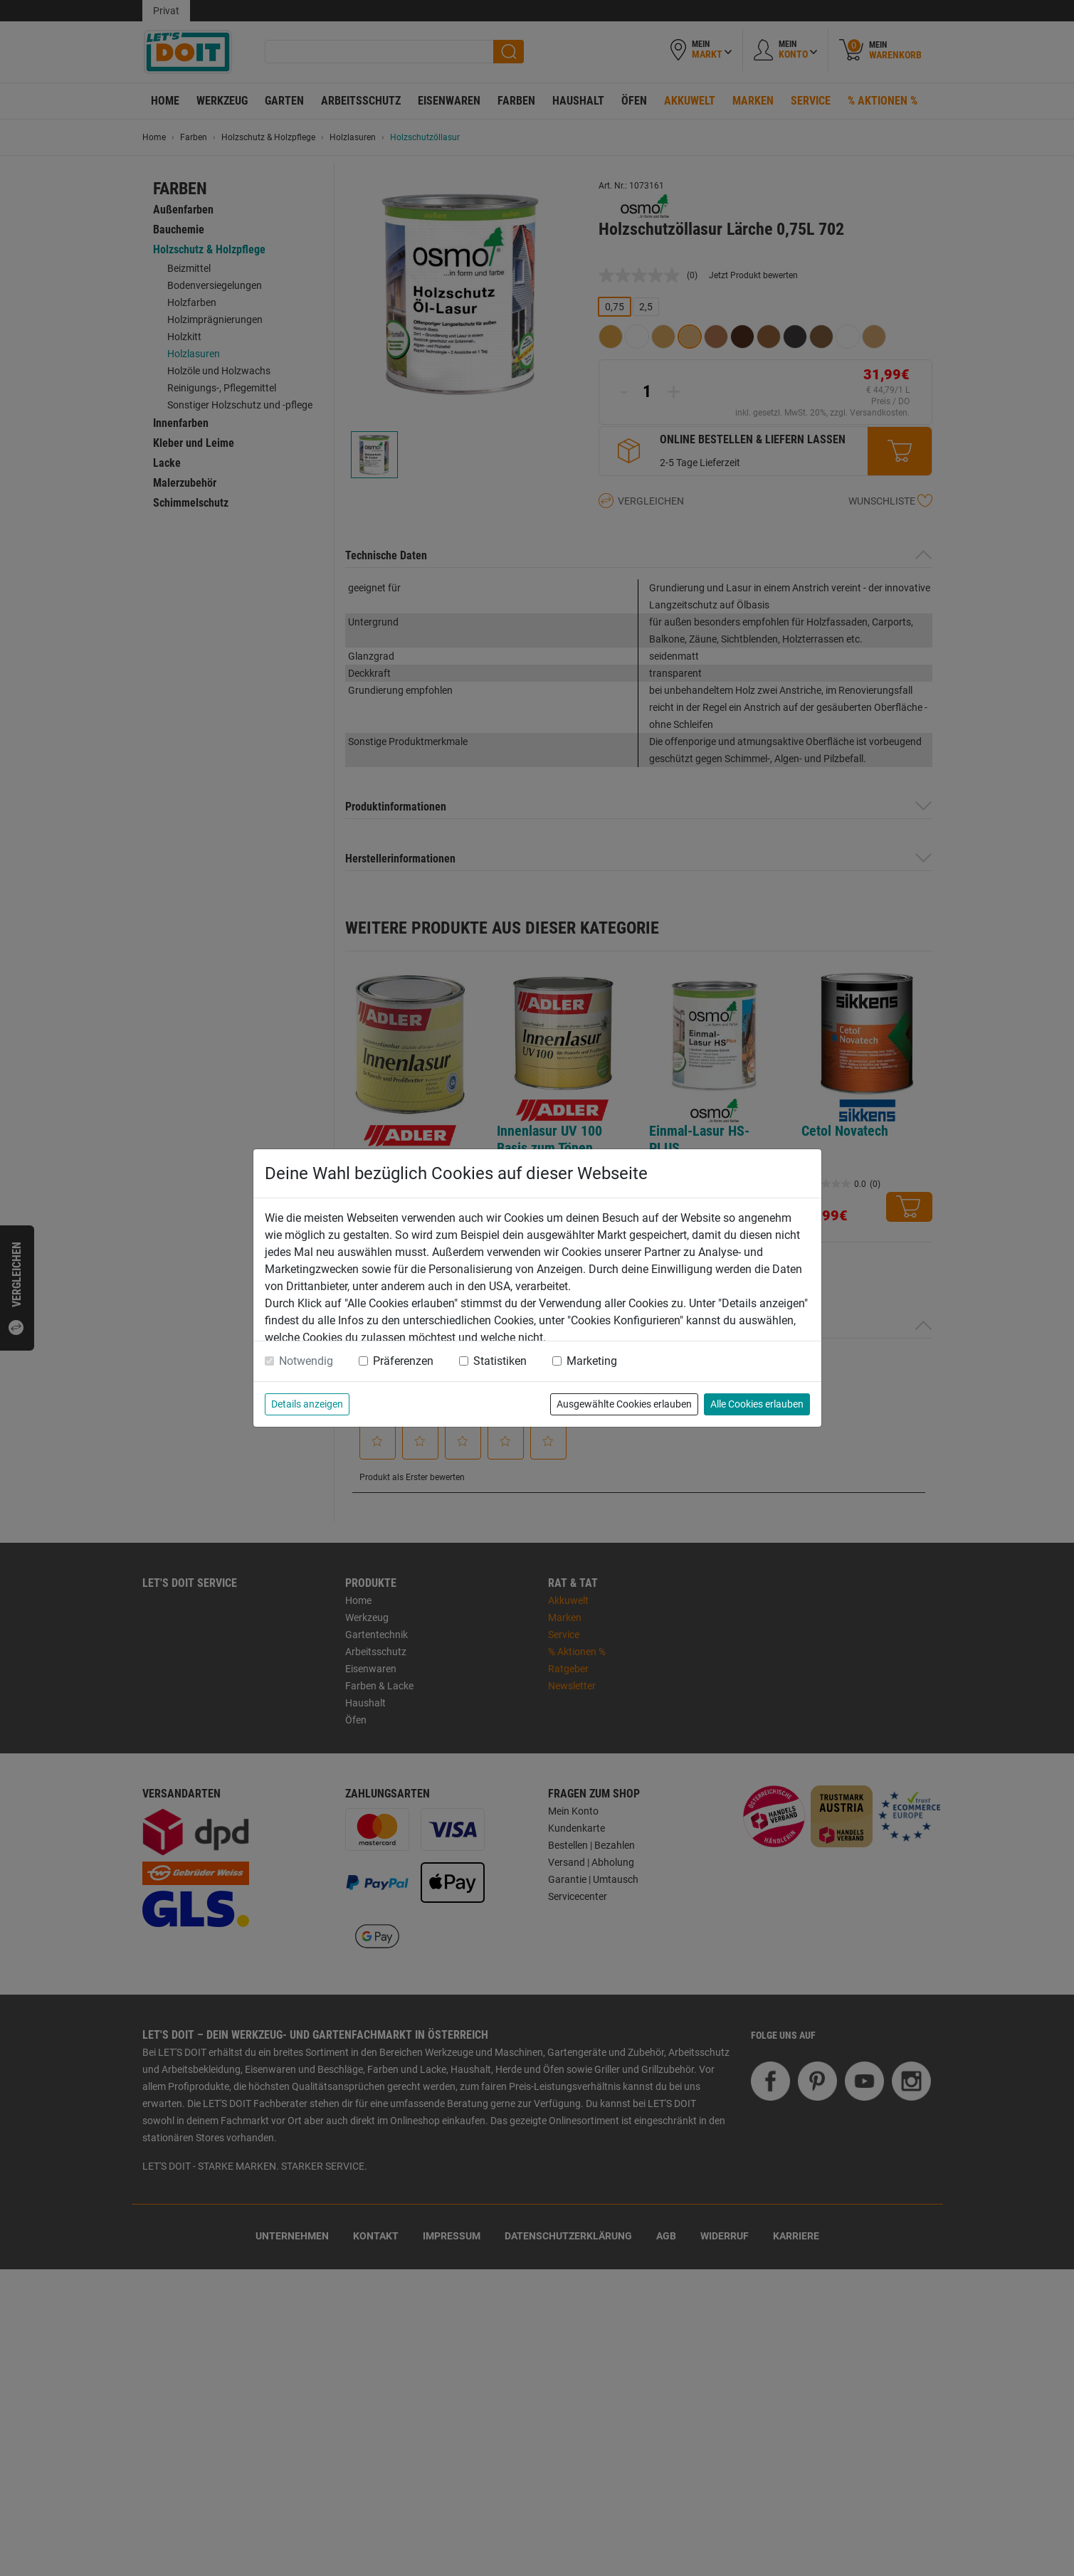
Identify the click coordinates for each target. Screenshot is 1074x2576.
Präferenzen (403, 1361)
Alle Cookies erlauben (757, 1404)
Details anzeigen (307, 1404)
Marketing (592, 1361)
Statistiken (500, 1361)
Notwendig (306, 1361)
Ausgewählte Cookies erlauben (624, 1404)
